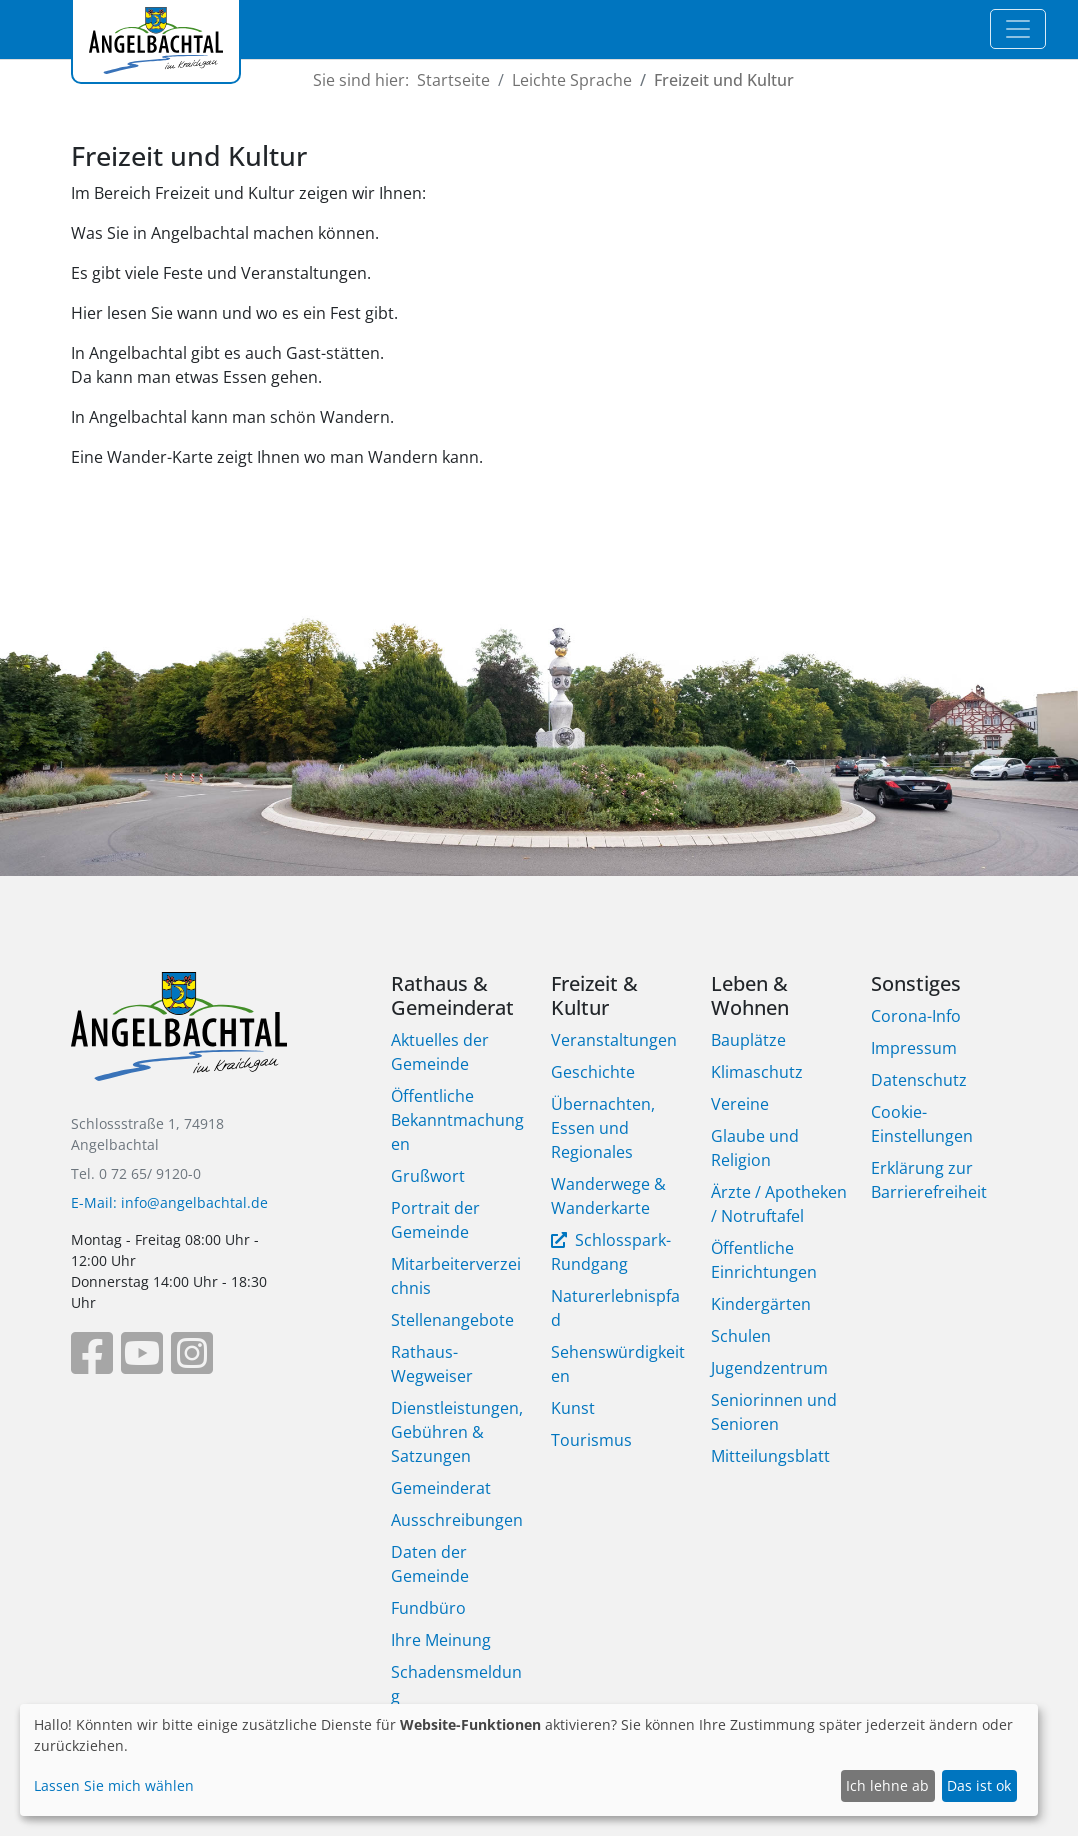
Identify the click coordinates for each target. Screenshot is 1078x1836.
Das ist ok (979, 1785)
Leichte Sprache (572, 80)
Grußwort (428, 1176)
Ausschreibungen (457, 1520)
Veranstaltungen (614, 1040)
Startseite (453, 80)
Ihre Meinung (441, 1640)
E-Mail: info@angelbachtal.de (169, 1202)
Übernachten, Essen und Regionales (603, 1128)
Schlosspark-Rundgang (611, 1252)
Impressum (914, 1048)
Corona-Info (916, 1016)
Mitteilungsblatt (770, 1456)
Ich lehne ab (887, 1785)
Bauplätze (748, 1040)
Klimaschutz (757, 1072)
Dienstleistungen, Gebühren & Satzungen (457, 1432)
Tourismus (591, 1440)
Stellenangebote (452, 1320)
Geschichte (593, 1072)
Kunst (573, 1408)
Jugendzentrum (769, 1368)
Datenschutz (919, 1080)
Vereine (740, 1104)
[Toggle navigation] (1018, 29)
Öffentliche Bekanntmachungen (457, 1120)
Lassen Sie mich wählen (114, 1785)
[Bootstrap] (179, 1041)
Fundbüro (428, 1608)
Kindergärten (761, 1304)
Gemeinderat (441, 1488)
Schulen (741, 1336)
